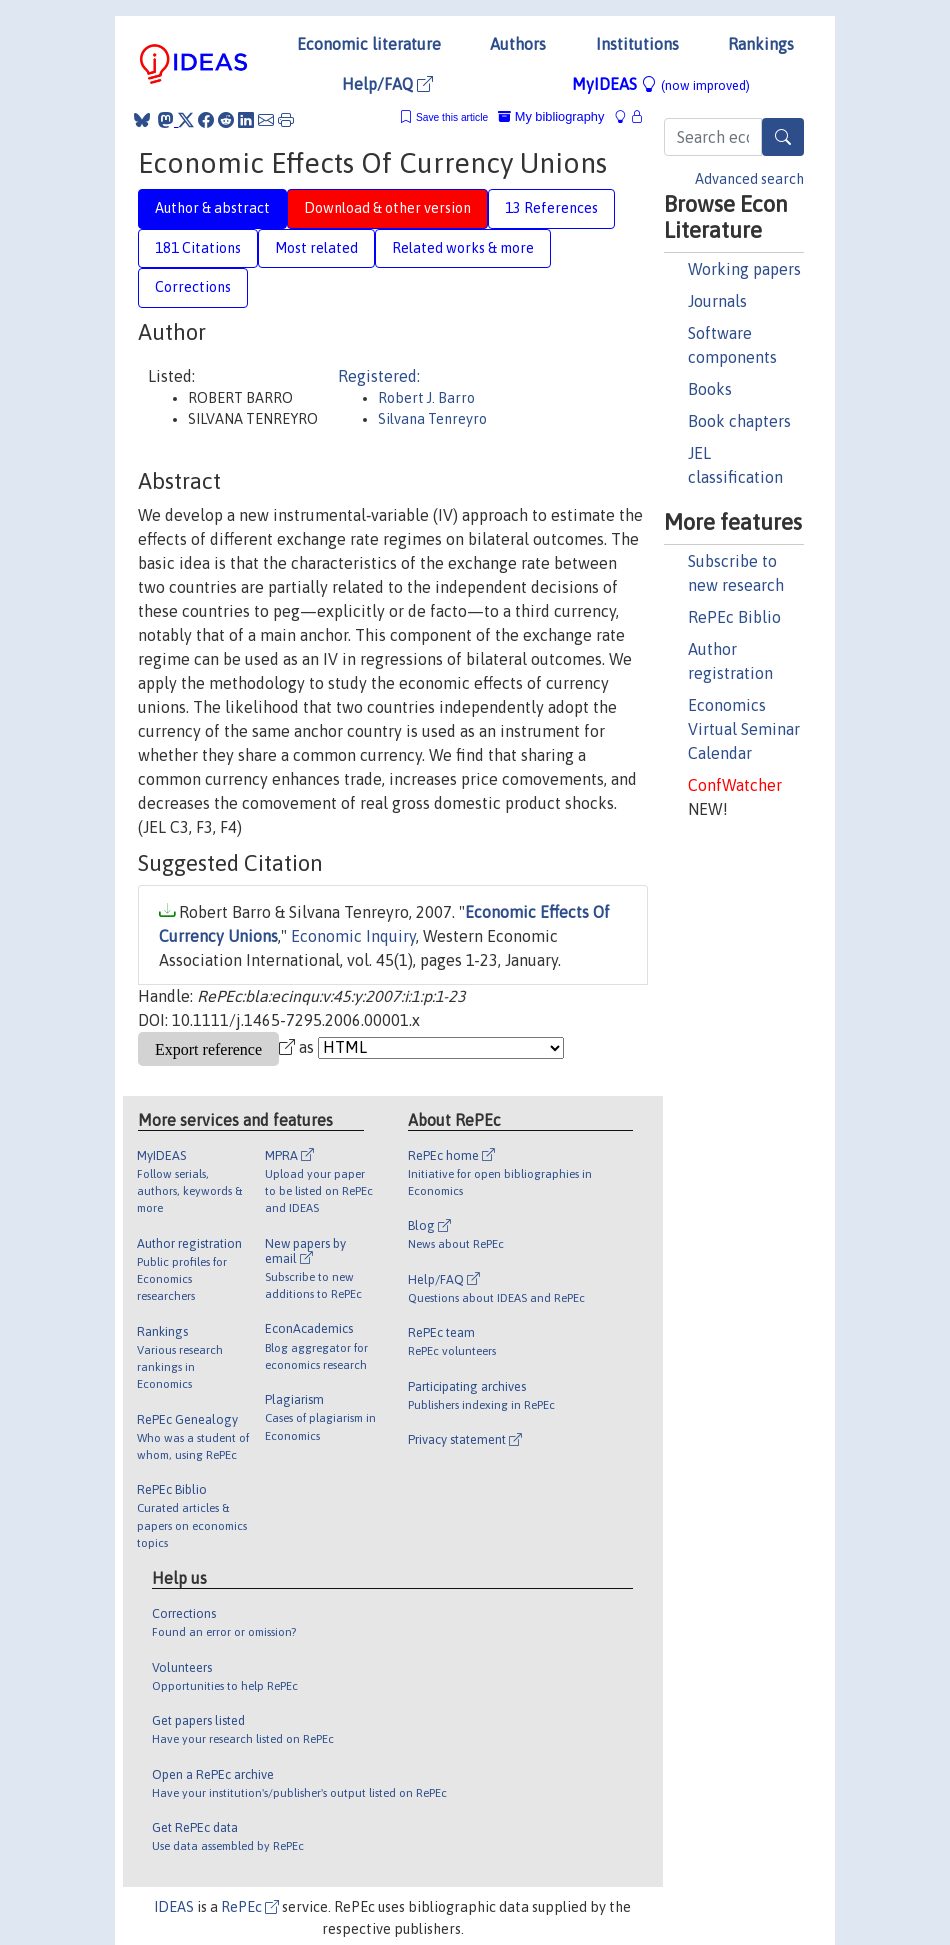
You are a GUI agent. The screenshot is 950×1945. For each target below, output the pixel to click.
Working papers (744, 269)
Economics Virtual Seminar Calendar (744, 729)
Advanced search (749, 179)
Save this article (452, 117)
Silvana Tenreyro (432, 419)
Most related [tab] (316, 248)
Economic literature (369, 44)
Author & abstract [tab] (212, 208)
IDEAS (174, 1907)
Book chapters (739, 421)
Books (710, 389)
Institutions (637, 44)
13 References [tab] (551, 208)
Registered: (379, 376)
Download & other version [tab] (387, 208)
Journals (717, 301)
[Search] (783, 137)
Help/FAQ (387, 84)
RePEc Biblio (734, 617)
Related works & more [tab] (463, 248)
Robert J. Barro (426, 398)
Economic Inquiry (353, 936)
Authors (518, 44)
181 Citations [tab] (198, 248)
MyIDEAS (661, 84)
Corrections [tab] (193, 287)
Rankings (761, 44)
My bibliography (551, 116)
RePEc (250, 1907)
